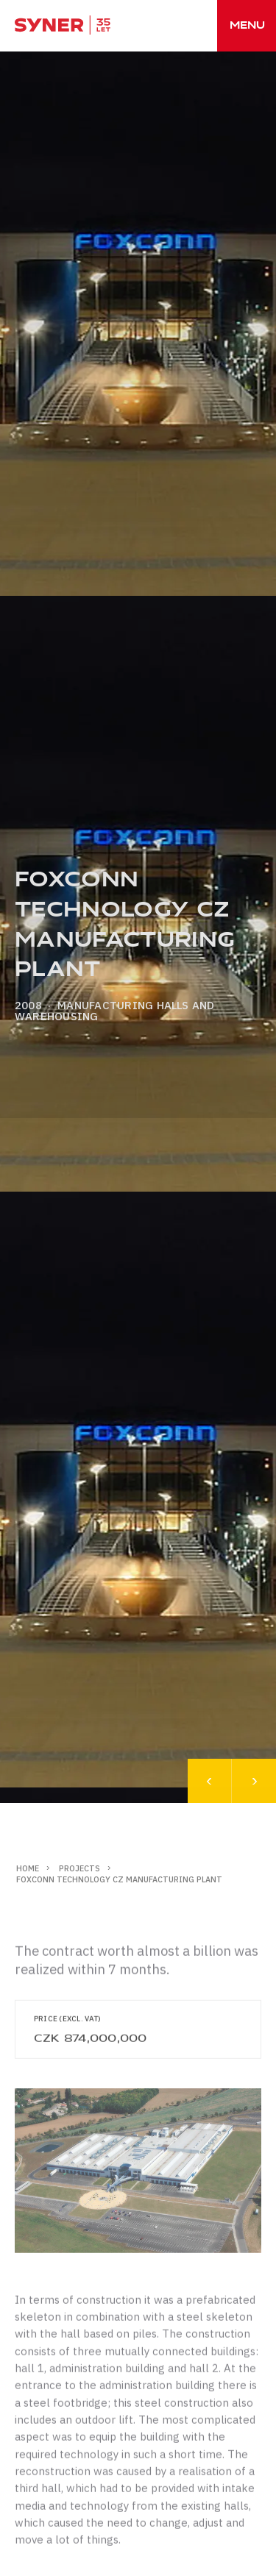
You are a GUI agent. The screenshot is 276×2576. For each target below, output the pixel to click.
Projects (79, 1868)
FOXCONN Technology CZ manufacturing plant (119, 1879)
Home (27, 1868)
